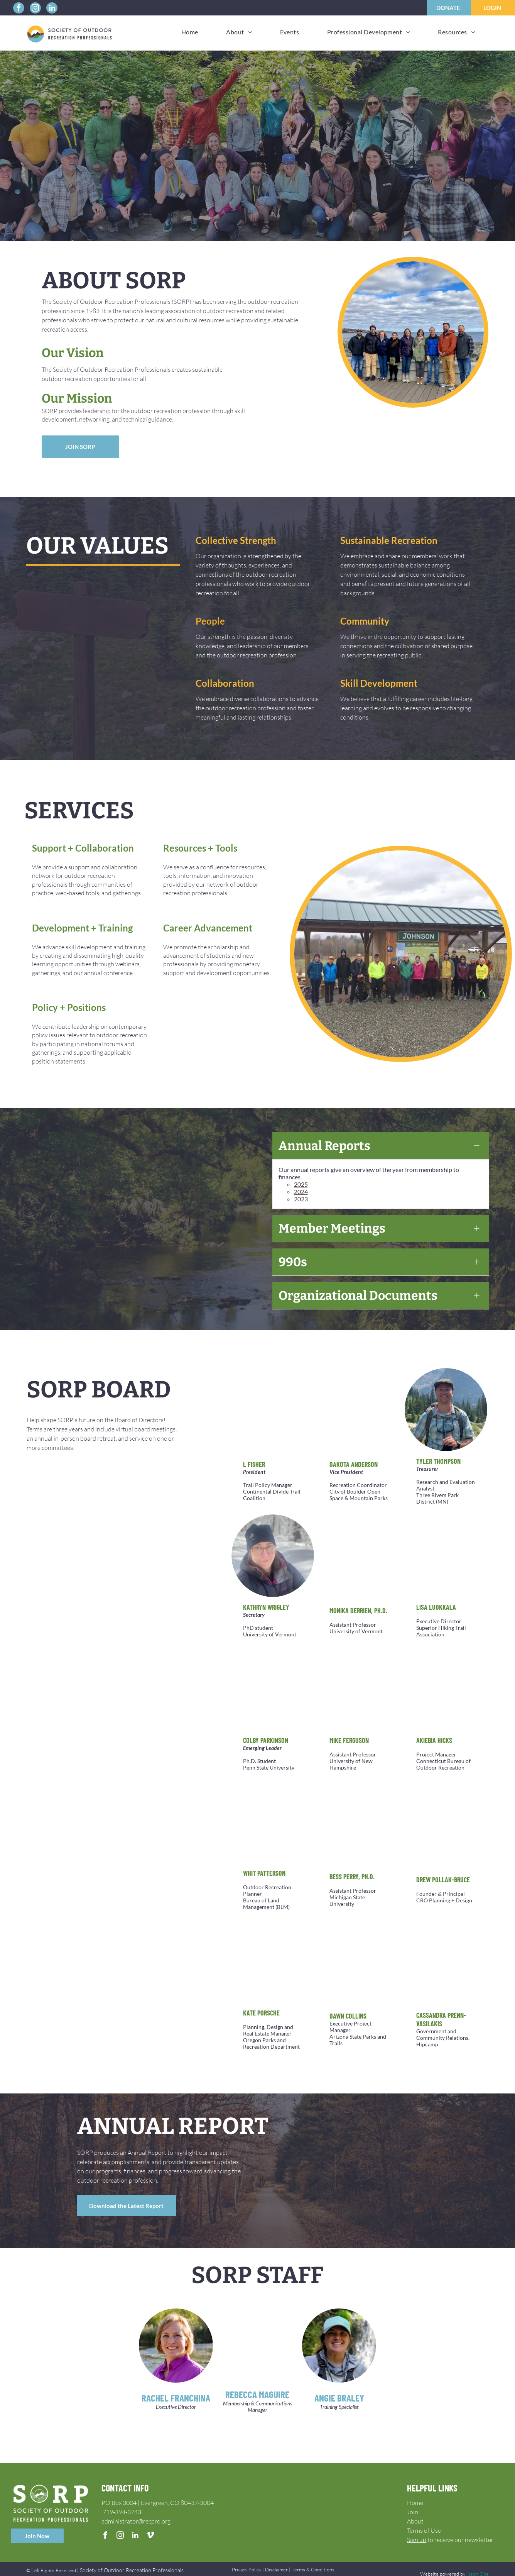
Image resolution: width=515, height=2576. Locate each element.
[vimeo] (150, 2526)
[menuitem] (190, 32)
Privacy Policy (246, 2560)
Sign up (416, 2530)
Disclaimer (276, 2560)
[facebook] (18, 8)
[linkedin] (51, 8)
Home (415, 2493)
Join (412, 2502)
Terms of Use (424, 2521)
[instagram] (35, 8)
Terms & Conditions (313, 2560)
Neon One (477, 2564)
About (415, 2511)
